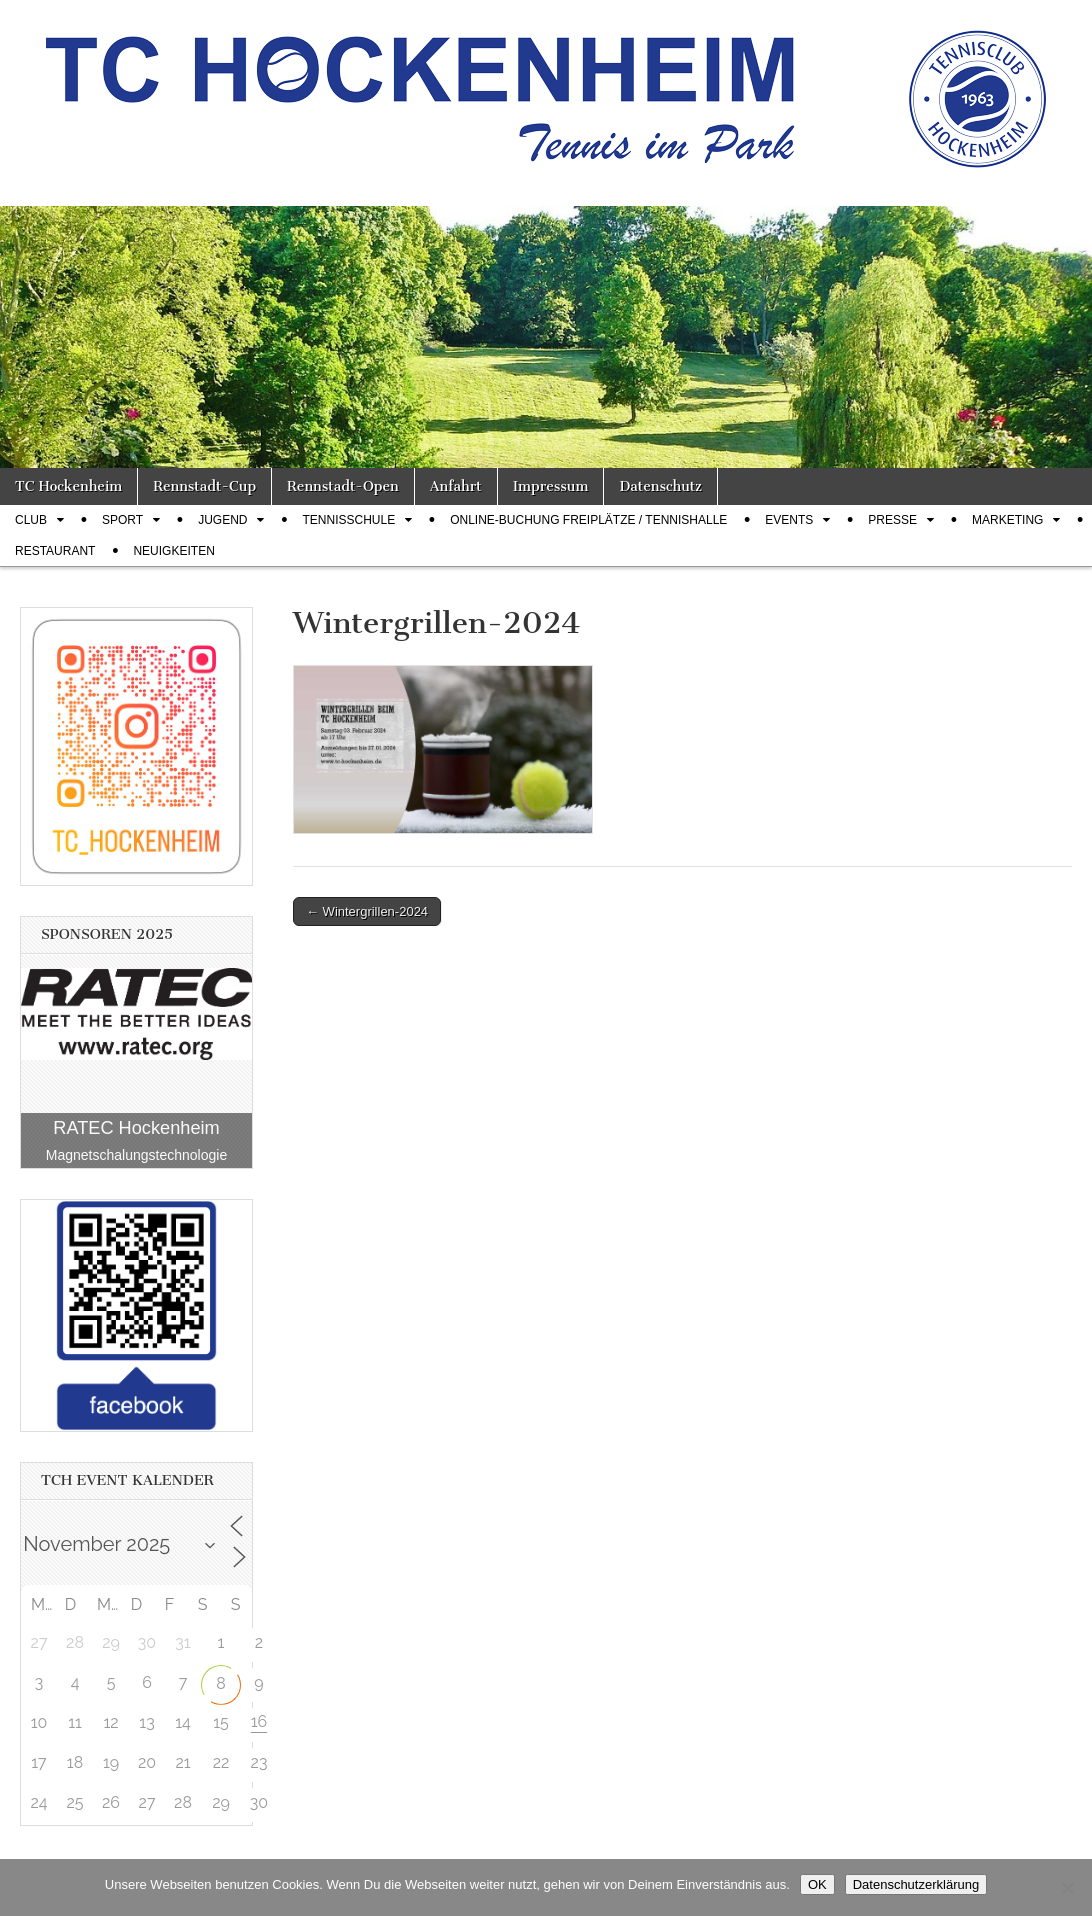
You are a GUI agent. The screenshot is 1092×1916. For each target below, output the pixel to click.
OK (817, 1884)
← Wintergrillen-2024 (367, 911)
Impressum (551, 486)
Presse (892, 520)
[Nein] (1067, 1888)
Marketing (1007, 520)
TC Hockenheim (68, 486)
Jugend (222, 520)
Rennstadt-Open (343, 486)
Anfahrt (456, 486)
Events (789, 520)
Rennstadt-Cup (204, 486)
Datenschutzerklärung (916, 1884)
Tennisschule (348, 520)
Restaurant (55, 551)
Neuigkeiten (173, 551)
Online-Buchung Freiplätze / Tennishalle (588, 520)
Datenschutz (660, 486)
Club (31, 520)
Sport (122, 520)
